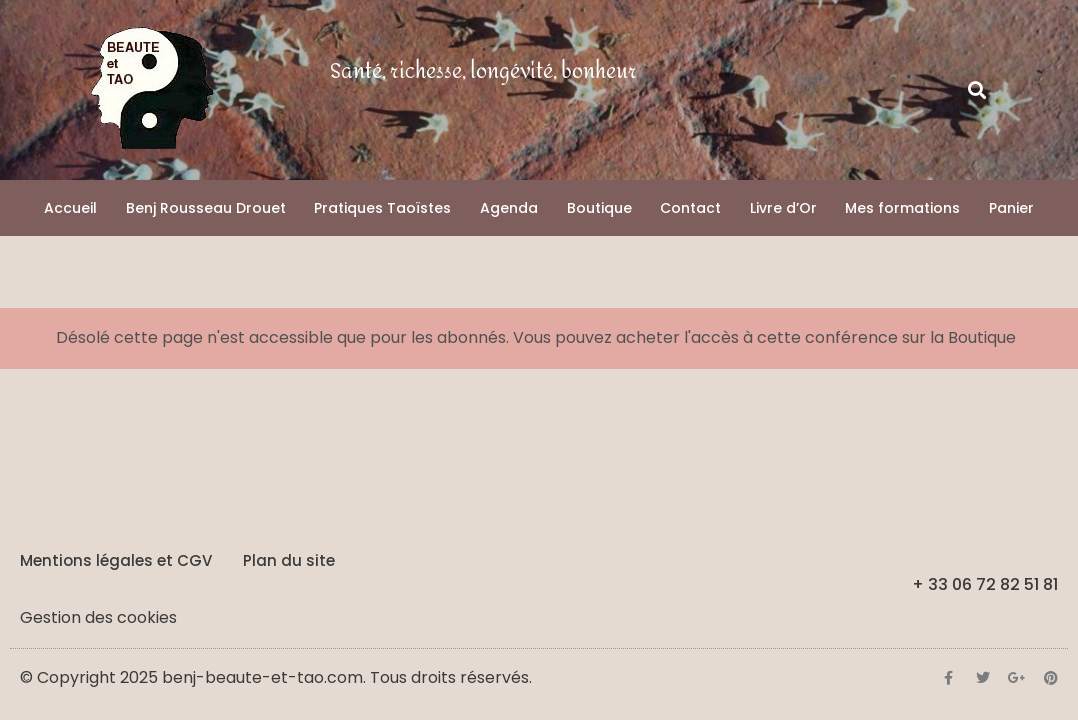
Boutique (599, 208)
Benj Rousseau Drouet (206, 208)
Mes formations (902, 208)
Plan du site (289, 560)
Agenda (509, 208)
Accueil (70, 208)
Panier (1011, 208)
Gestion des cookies (98, 617)
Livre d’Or (783, 208)
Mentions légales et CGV (116, 560)
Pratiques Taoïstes (382, 208)
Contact (690, 208)
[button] (977, 90)
